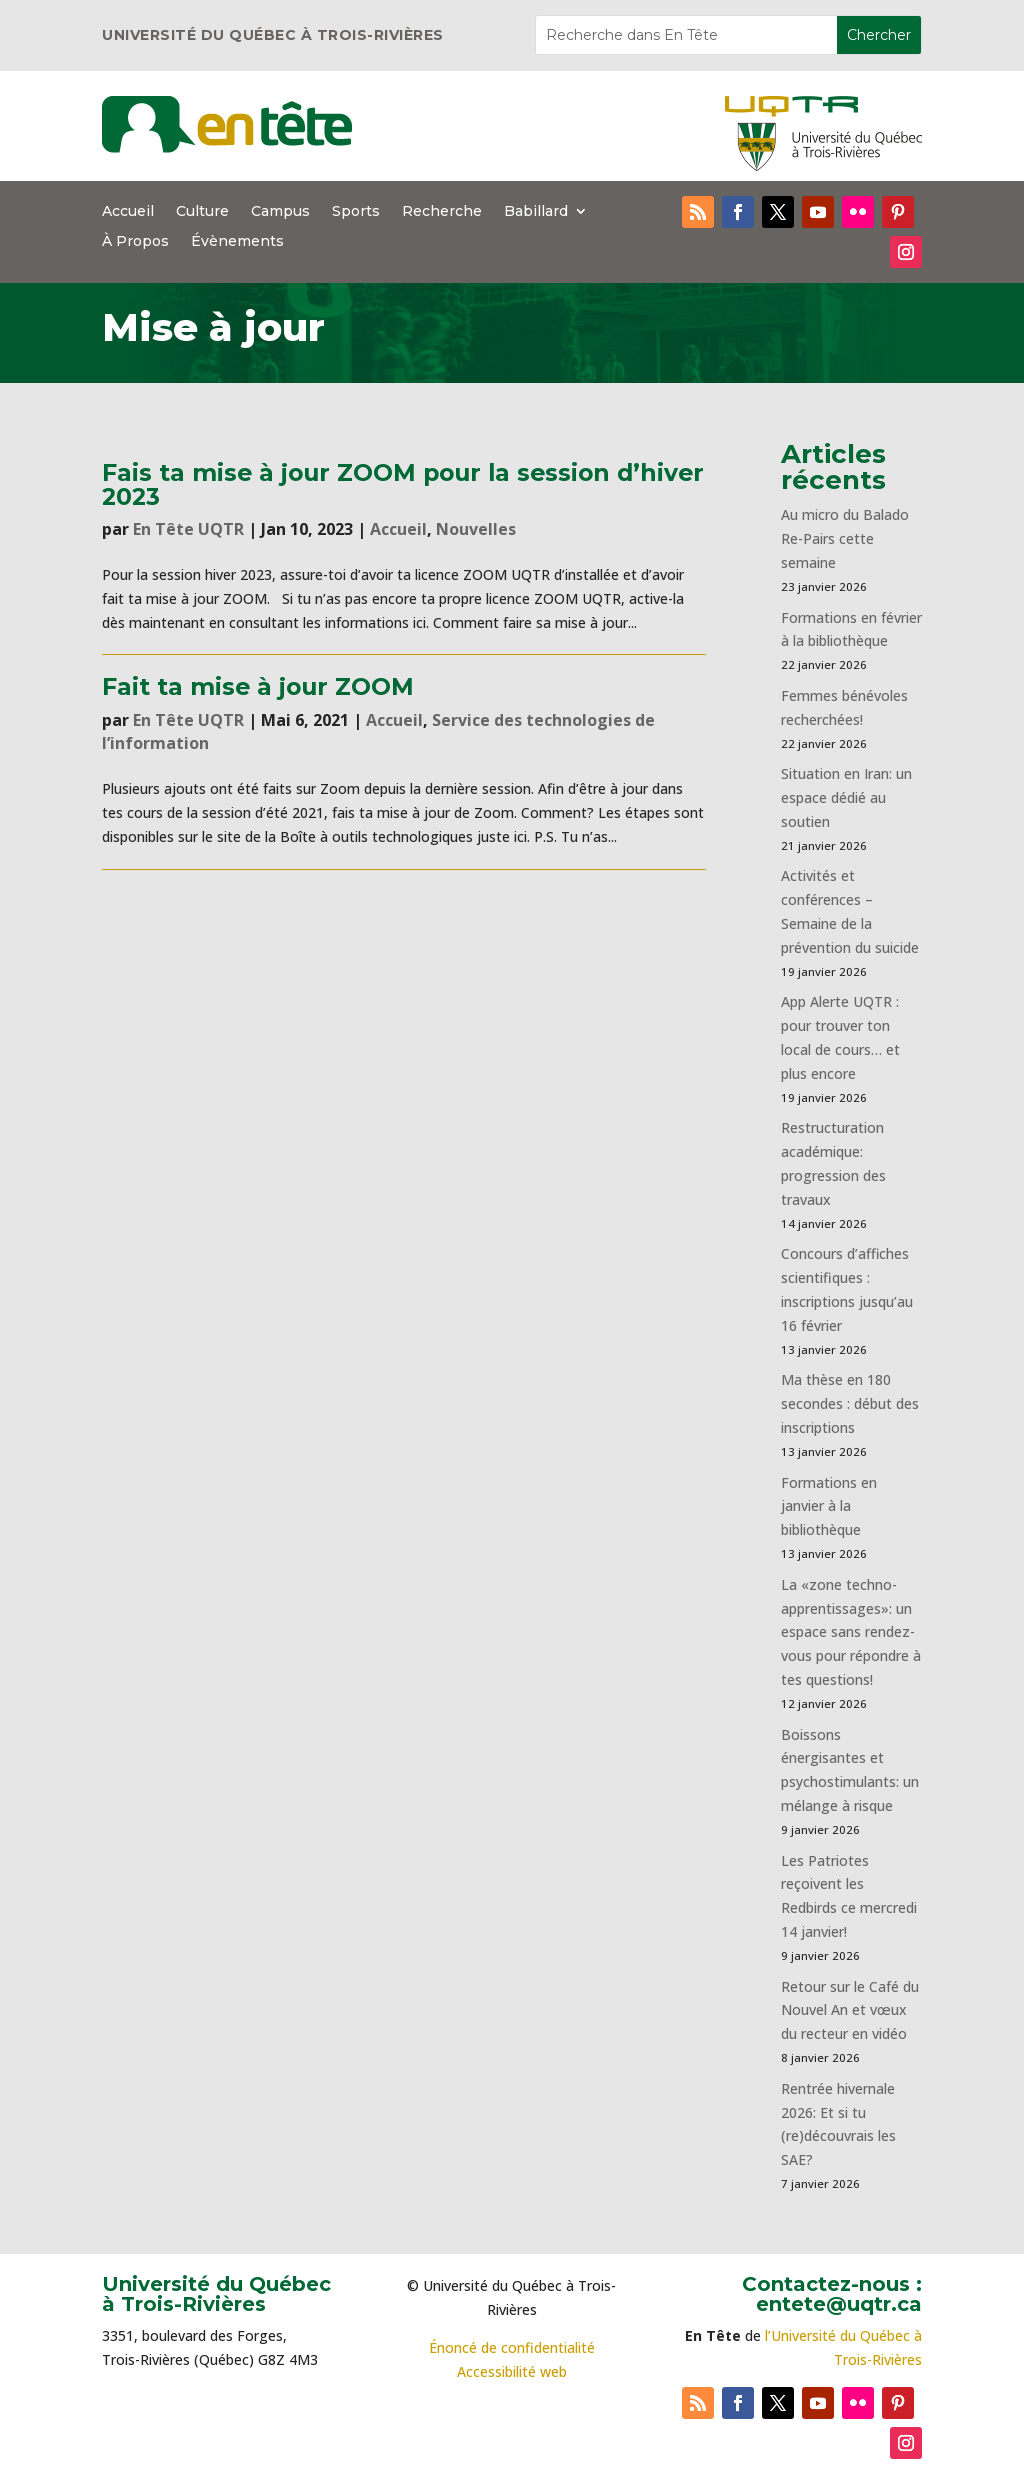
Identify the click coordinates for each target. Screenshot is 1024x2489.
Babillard (536, 212)
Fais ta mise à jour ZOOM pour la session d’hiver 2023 (403, 484)
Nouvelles (476, 529)
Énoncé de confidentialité (512, 2347)
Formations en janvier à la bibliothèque (829, 1506)
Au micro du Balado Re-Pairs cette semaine (845, 538)
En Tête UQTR (188, 529)
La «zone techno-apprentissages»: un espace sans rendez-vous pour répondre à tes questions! (851, 1632)
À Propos (135, 242)
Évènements (237, 242)
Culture (202, 212)
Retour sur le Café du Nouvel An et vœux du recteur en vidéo (850, 2010)
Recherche (442, 212)
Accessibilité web (512, 2371)
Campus (280, 212)
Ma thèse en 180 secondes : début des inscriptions (850, 1403)
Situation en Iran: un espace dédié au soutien (846, 797)
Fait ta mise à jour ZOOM (258, 686)
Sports (356, 212)
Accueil (128, 212)
